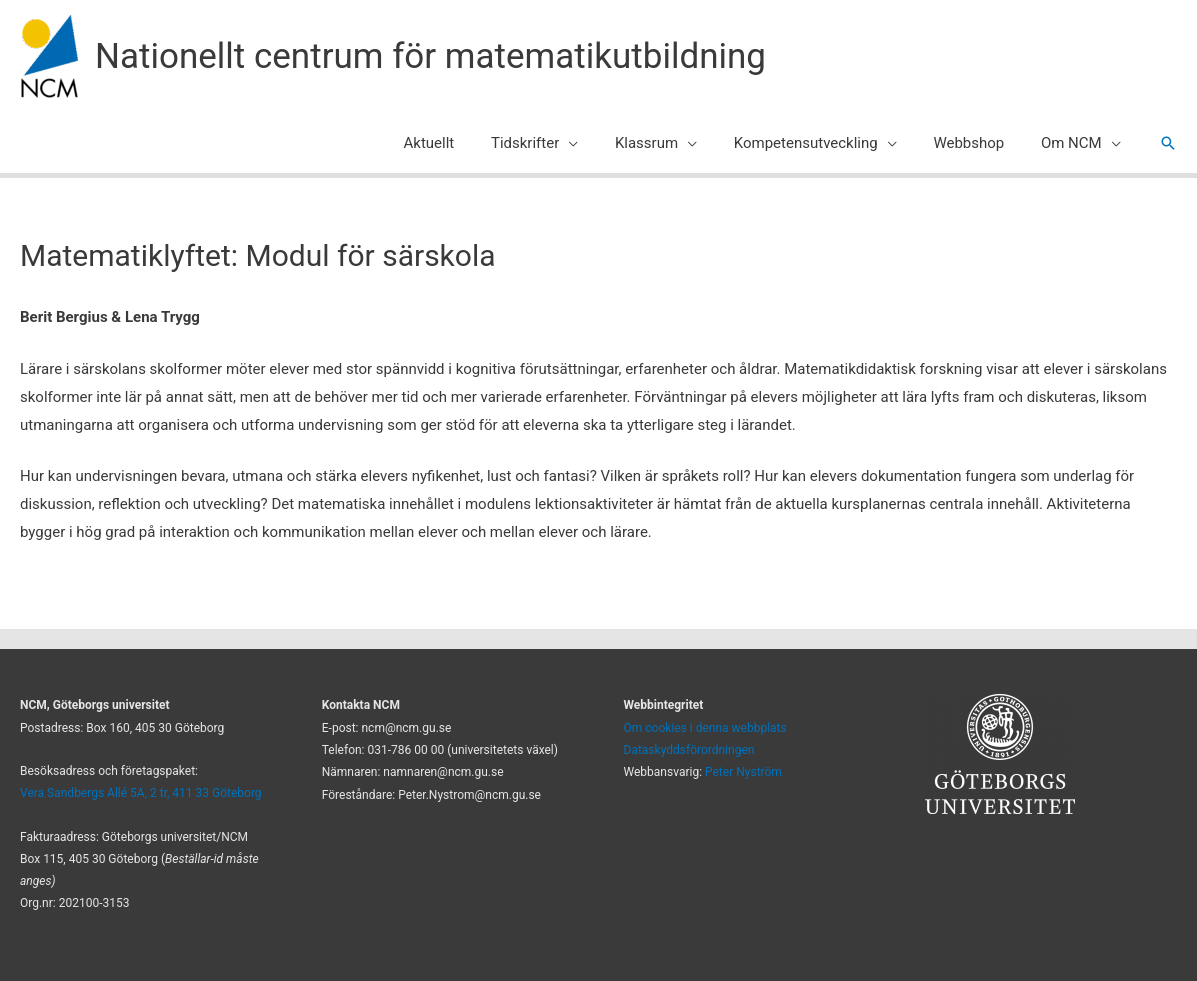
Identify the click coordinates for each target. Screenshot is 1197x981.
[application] (598, 143)
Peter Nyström (743, 772)
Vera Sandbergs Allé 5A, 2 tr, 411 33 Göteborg (141, 793)
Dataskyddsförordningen (689, 750)
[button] (1168, 143)
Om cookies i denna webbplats (705, 728)
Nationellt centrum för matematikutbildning (430, 56)
